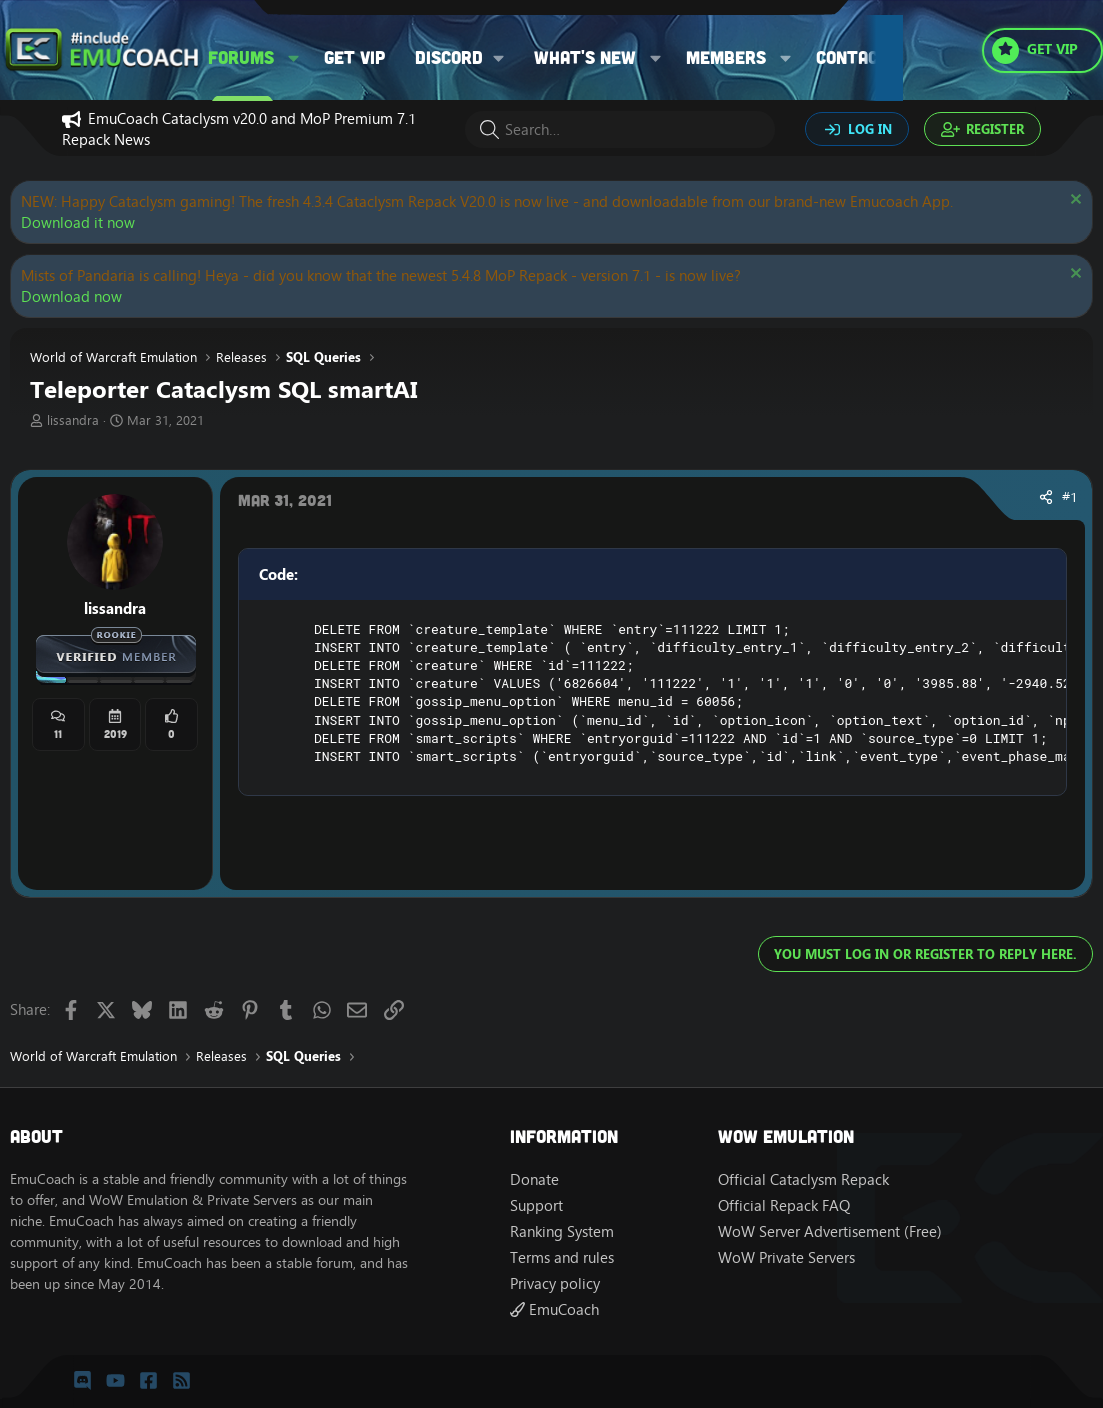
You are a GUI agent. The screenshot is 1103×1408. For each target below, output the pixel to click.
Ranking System (562, 1231)
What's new (585, 57)
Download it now (78, 222)
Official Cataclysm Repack (803, 1179)
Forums (241, 57)
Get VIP (354, 57)
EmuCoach (554, 1309)
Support (536, 1205)
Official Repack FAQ (784, 1205)
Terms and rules (562, 1257)
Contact (852, 57)
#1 (1070, 497)
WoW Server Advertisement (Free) (830, 1231)
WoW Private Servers (786, 1257)
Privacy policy (555, 1283)
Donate (534, 1179)
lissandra (73, 420)
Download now (71, 296)
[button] (294, 57)
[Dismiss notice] (1073, 201)
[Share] (1046, 498)
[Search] (620, 129)
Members (726, 57)
